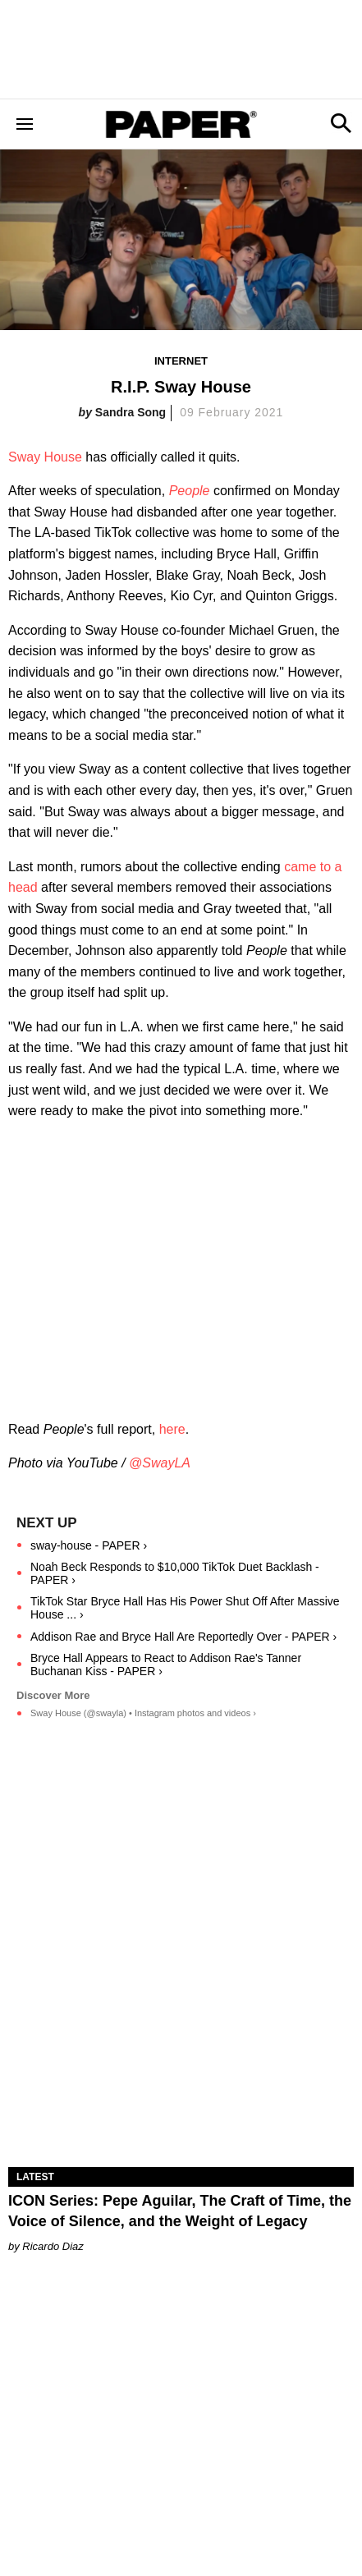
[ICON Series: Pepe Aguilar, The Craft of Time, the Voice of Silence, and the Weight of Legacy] (181, 2080)
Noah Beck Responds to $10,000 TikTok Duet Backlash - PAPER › (174, 1573)
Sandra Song (130, 412)
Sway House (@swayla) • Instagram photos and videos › (143, 1713)
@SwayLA (159, 1463)
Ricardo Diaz (52, 2246)
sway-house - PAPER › (88, 1545)
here (172, 1429)
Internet (181, 361)
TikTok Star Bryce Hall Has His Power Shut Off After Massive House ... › (185, 1608)
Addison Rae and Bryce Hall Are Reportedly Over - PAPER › (183, 1636)
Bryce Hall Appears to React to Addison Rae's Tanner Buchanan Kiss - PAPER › (165, 1664)
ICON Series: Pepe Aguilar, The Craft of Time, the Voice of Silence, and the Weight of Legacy (179, 2211)
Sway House (45, 457)
